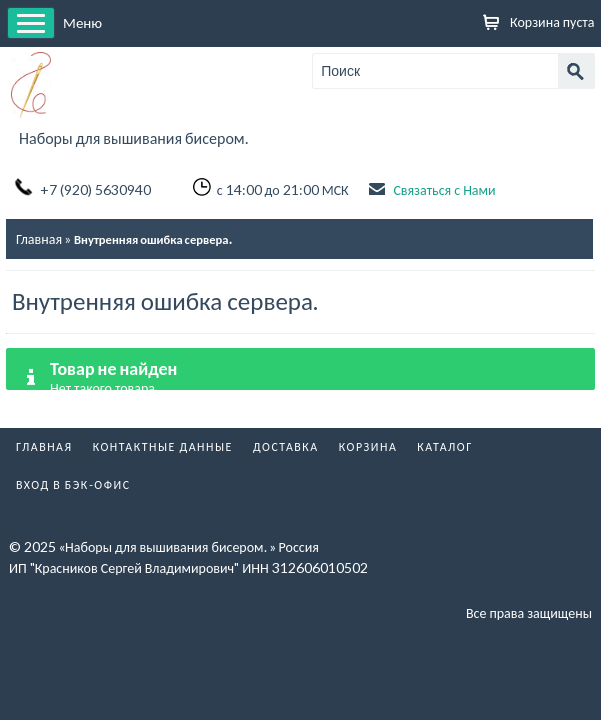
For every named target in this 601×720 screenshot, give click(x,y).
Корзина (368, 446)
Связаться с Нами (444, 189)
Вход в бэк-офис (73, 484)
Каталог (445, 446)
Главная (39, 238)
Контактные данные (163, 446)
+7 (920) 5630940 (95, 189)
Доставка (286, 446)
